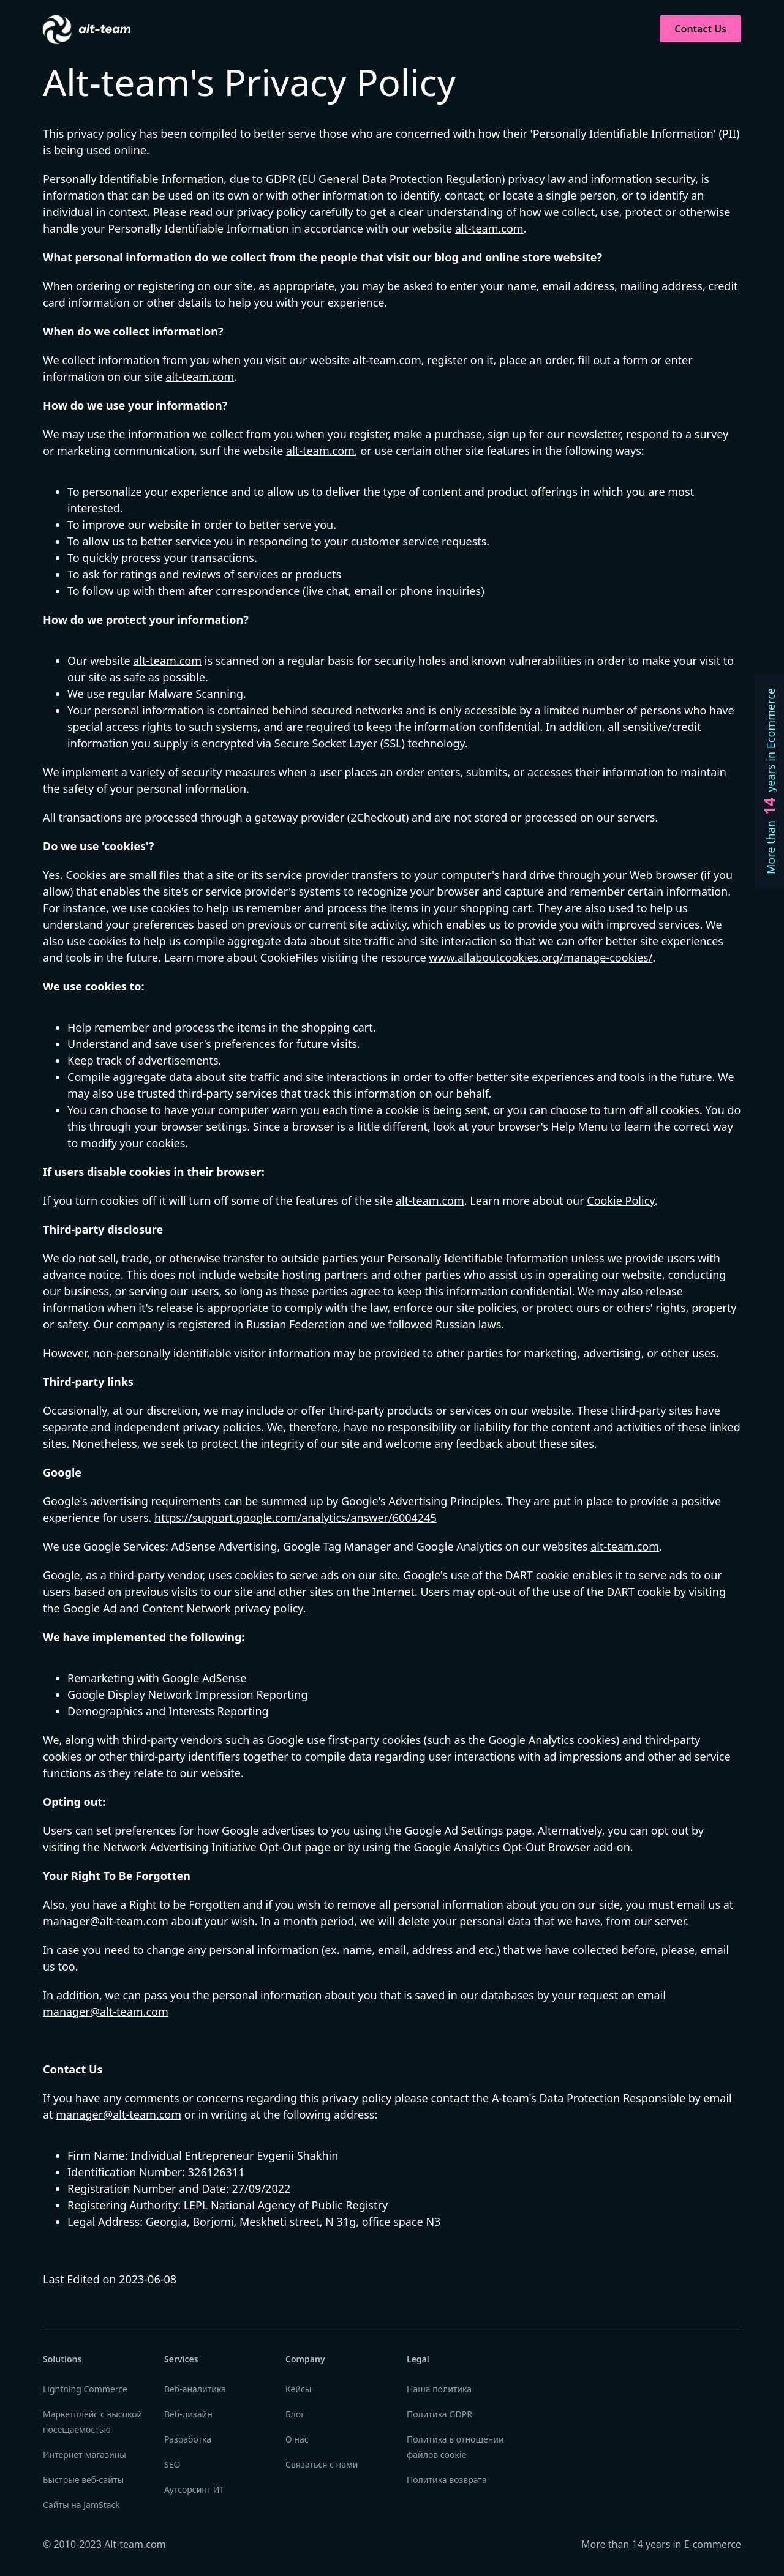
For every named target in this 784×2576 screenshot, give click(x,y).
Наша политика (439, 2389)
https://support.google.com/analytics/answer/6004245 (295, 1517)
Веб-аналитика (195, 2389)
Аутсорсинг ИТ (194, 2489)
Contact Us (700, 29)
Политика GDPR (439, 2414)
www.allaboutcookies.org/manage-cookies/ (540, 957)
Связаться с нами (321, 2464)
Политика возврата (447, 2479)
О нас (297, 2439)
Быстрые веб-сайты (83, 2479)
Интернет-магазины (84, 2454)
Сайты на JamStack (81, 2504)
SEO (172, 2464)
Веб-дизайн (188, 2414)
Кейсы (298, 2389)
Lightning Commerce (85, 2389)
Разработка (187, 2439)
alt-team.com (489, 228)
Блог (294, 2414)
